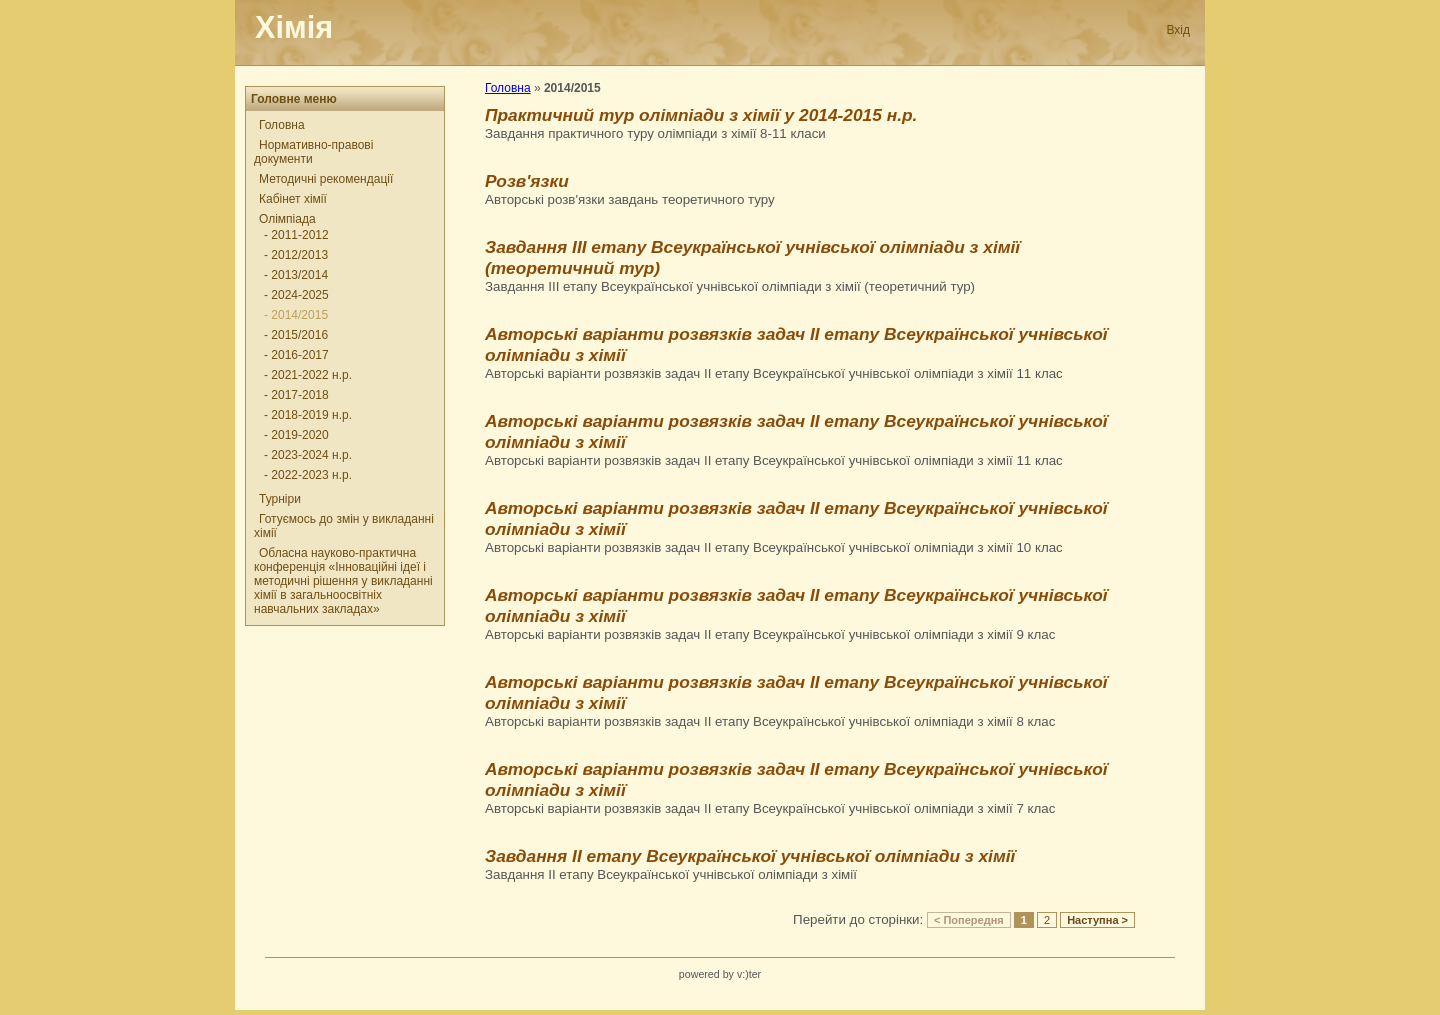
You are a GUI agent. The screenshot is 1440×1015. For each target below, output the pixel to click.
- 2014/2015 (296, 315)
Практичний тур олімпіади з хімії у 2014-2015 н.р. (701, 115)
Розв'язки (527, 181)
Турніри (280, 499)
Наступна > (1097, 920)
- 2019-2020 (296, 435)
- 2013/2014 (296, 275)
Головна (282, 125)
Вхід (1178, 30)
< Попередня (969, 920)
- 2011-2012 (296, 235)
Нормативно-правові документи (313, 152)
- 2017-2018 (296, 395)
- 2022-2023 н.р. (308, 475)
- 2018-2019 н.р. (308, 415)
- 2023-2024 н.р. (308, 455)
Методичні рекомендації (326, 179)
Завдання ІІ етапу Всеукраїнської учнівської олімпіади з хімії (750, 856)
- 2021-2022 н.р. (308, 375)
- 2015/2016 (296, 335)
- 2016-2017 (296, 355)
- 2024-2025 (296, 295)
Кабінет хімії (293, 199)
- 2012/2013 (296, 255)
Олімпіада (287, 219)
